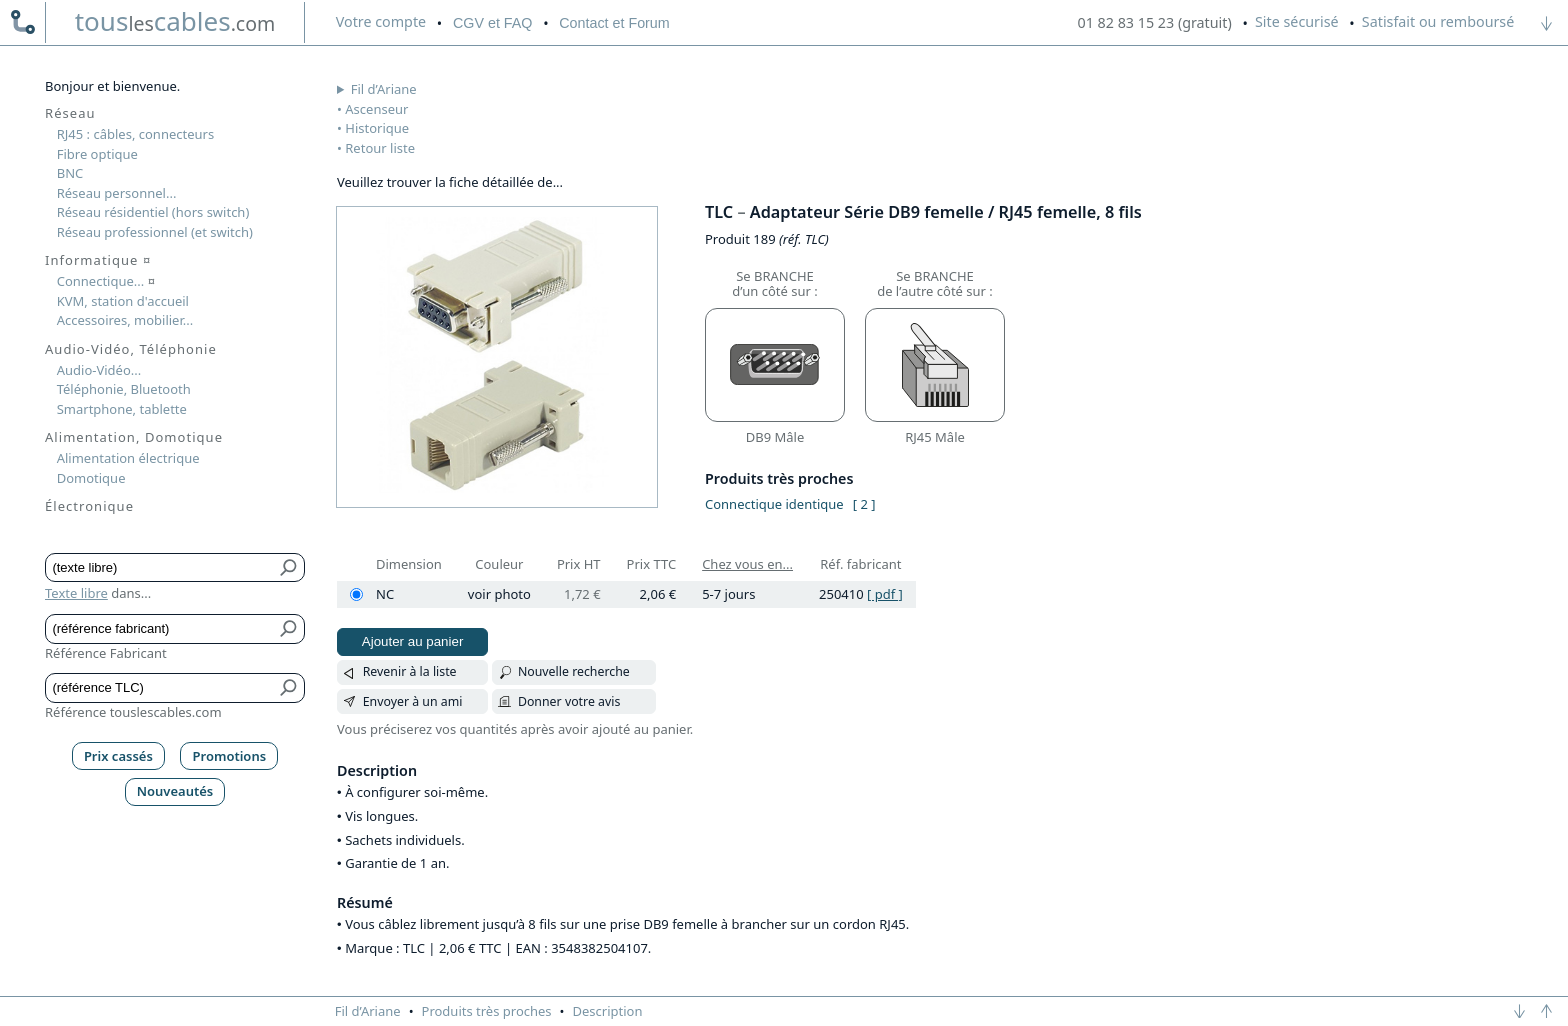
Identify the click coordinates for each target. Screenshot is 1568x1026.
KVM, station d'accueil (123, 301)
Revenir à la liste (410, 671)
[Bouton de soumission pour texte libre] (289, 568)
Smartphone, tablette (122, 409)
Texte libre (76, 593)
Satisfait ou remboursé (1438, 21)
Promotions (230, 756)
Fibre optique (97, 154)
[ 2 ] (864, 504)
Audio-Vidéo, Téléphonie (131, 349)
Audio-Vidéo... (99, 370)
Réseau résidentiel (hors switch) (153, 212)
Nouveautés (175, 791)
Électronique (89, 506)
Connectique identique (774, 504)
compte (381, 21)
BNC (70, 173)
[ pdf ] (885, 594)
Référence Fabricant (106, 653)
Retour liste (380, 148)
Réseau (70, 113)
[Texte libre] (160, 568)
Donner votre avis (569, 701)
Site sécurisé (1297, 21)
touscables (175, 21)
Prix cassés (118, 756)
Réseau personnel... (117, 193)
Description (608, 1011)
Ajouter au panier (413, 641)
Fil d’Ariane (384, 89)
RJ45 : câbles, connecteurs (135, 134)
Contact (614, 23)
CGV (492, 23)
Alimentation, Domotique (134, 437)
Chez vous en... (747, 564)
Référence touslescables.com (133, 712)
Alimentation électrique (128, 458)
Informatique (98, 260)
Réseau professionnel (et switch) (155, 232)
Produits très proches (487, 1011)
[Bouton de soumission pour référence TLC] (289, 688)
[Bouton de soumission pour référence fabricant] (289, 629)
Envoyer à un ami (413, 701)
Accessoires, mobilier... (125, 320)
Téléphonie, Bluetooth (124, 389)
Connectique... (106, 281)
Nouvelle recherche (574, 671)
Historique (377, 128)
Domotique (91, 478)
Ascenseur (376, 109)
